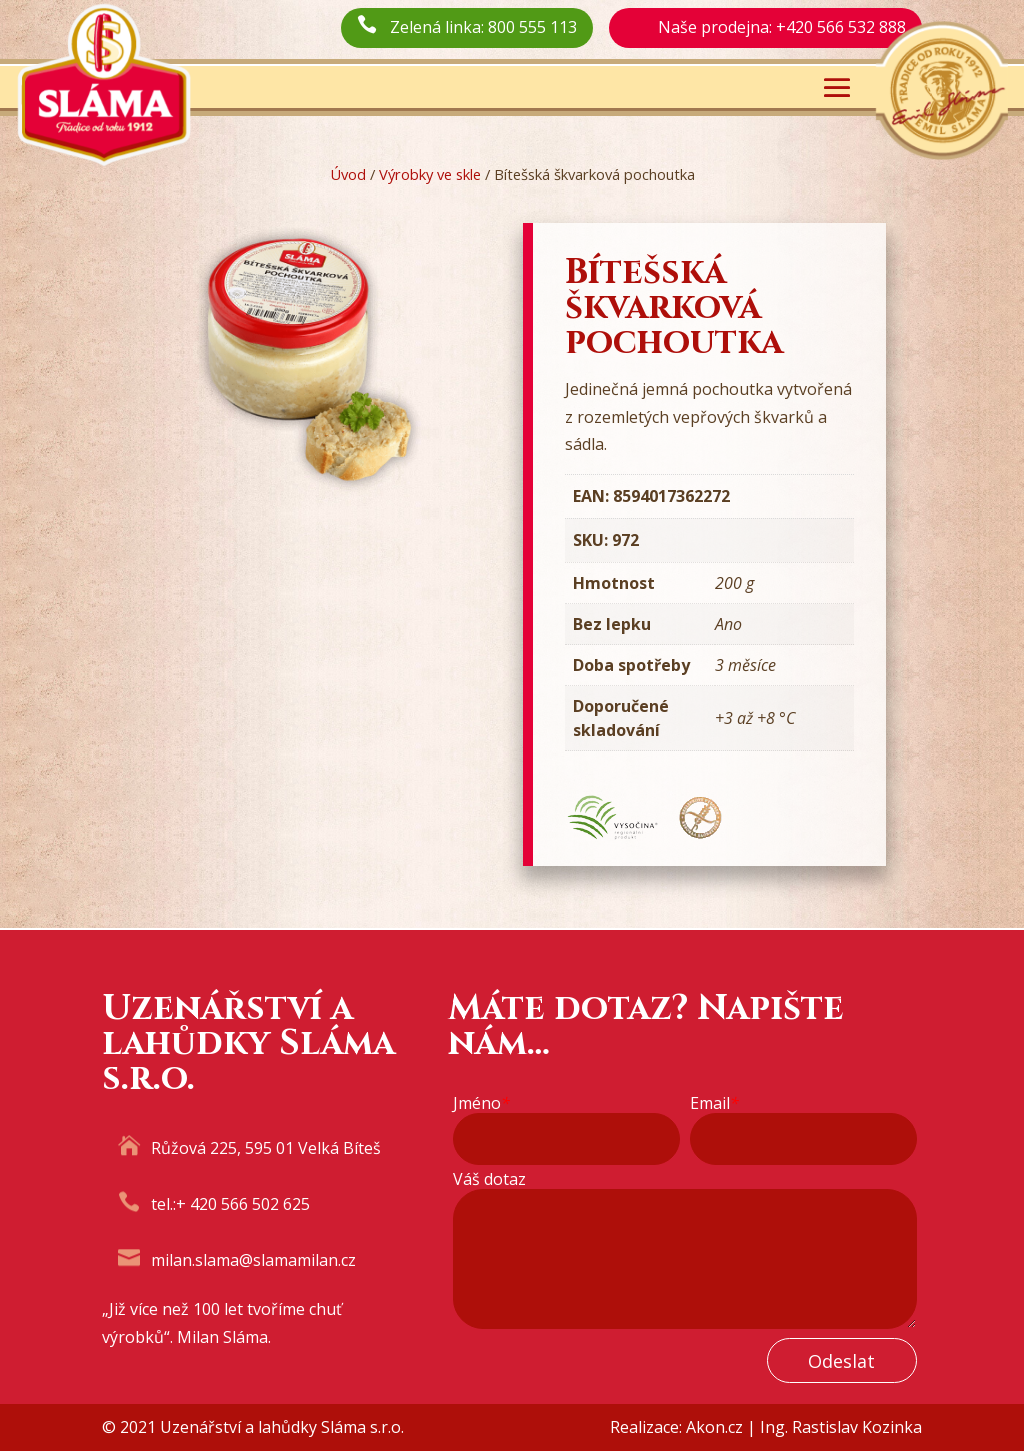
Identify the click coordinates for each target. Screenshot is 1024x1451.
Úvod (348, 174)
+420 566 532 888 (841, 27)
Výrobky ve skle (430, 174)
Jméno (481, 1103)
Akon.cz (714, 1427)
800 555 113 (532, 27)
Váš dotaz (489, 1179)
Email (714, 1103)
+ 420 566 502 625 (243, 1204)
